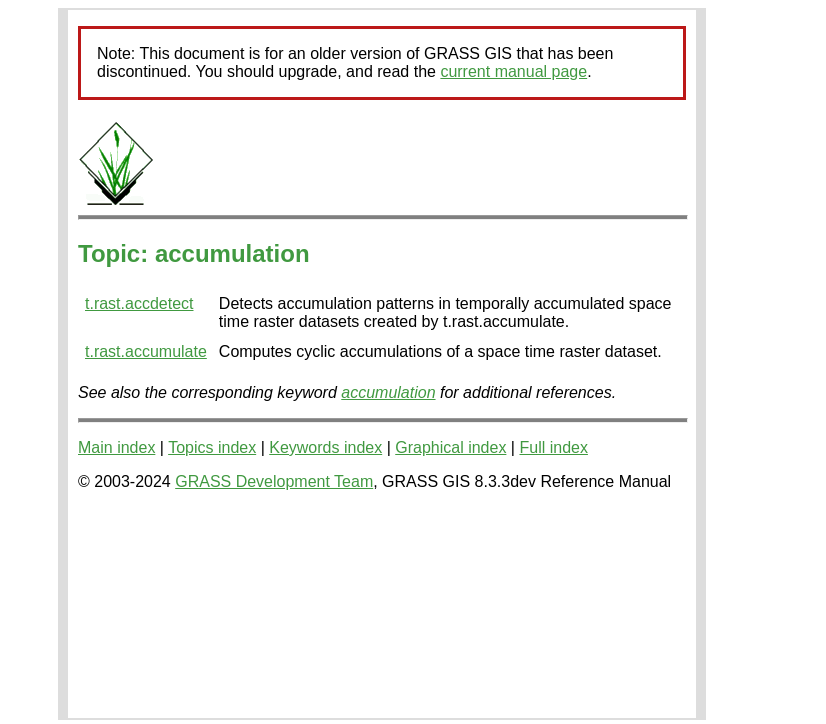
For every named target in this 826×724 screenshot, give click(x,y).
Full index (553, 447)
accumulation (388, 392)
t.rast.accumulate (146, 351)
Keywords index (325, 447)
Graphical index (450, 447)
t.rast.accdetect (139, 303)
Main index (116, 447)
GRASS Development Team (274, 481)
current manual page (513, 71)
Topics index (212, 447)
